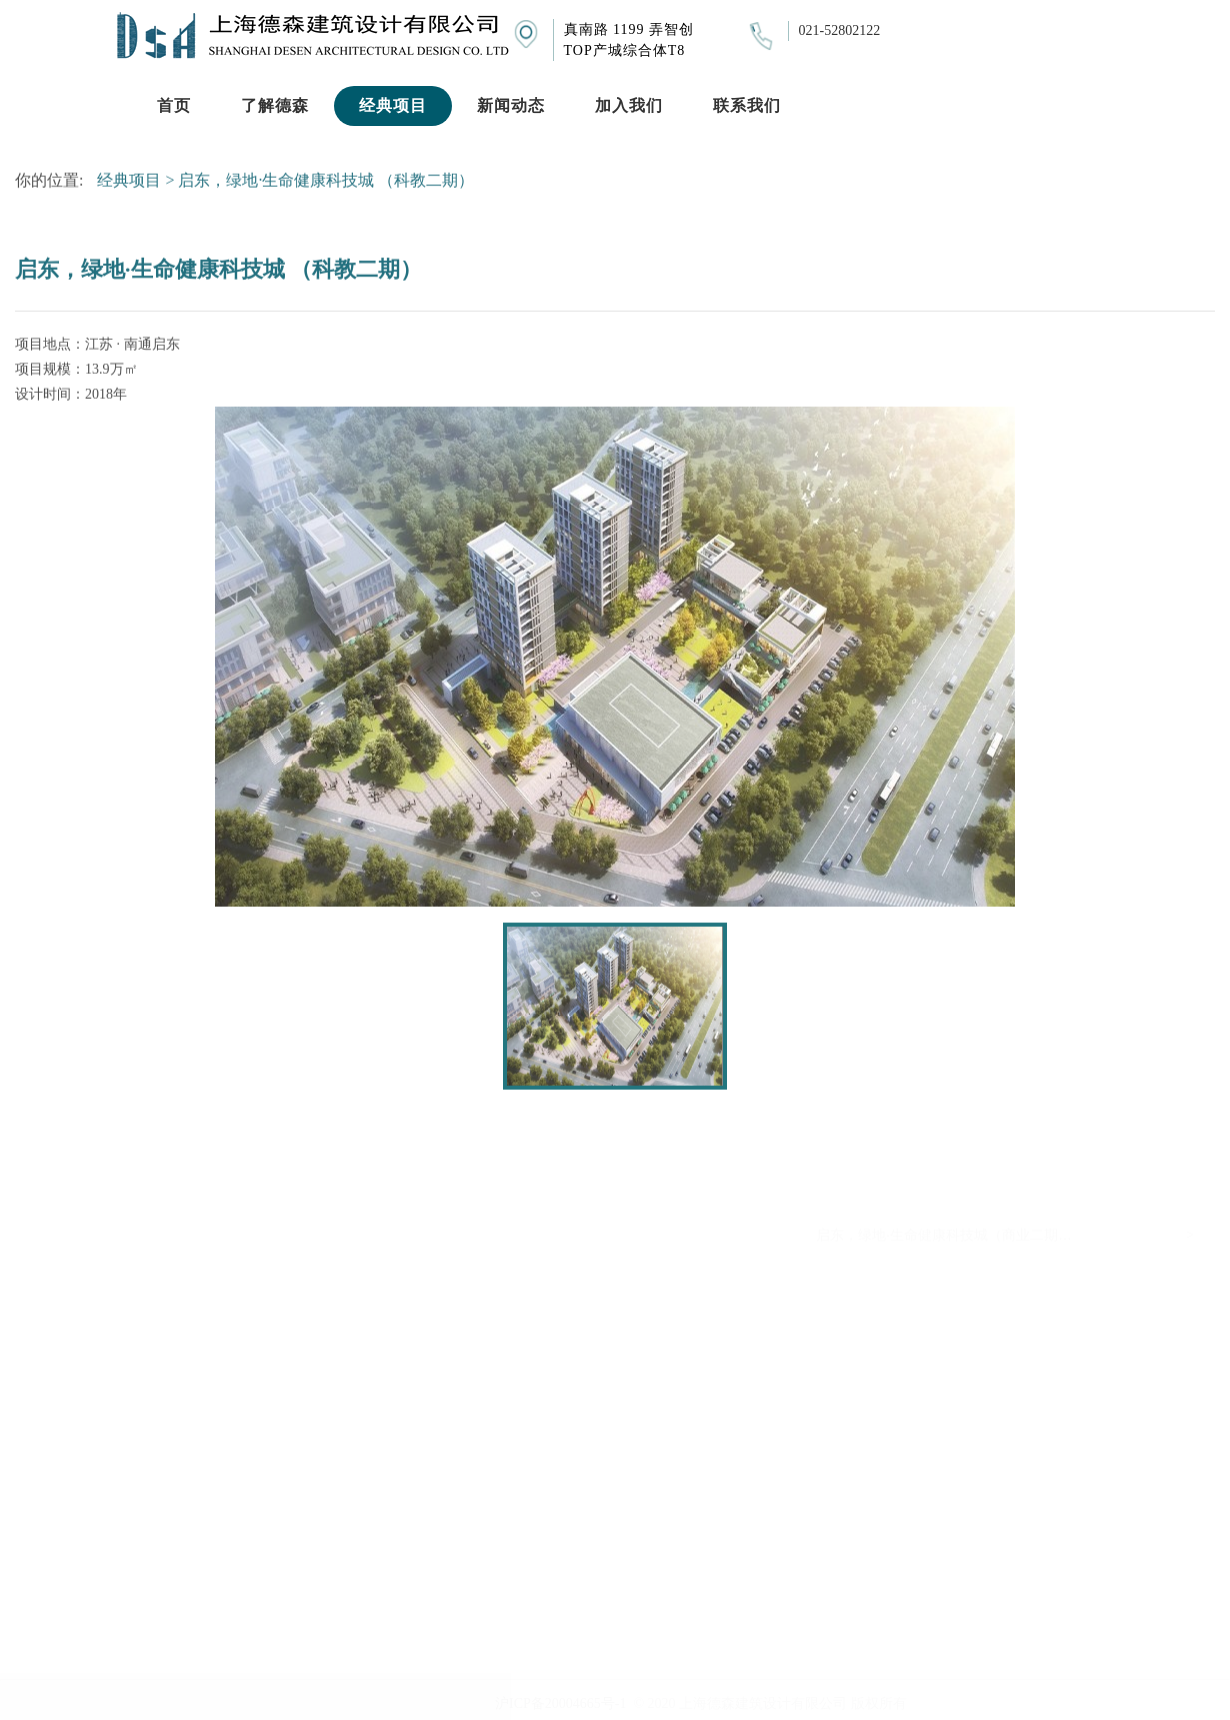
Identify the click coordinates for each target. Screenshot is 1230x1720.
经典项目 (129, 182)
